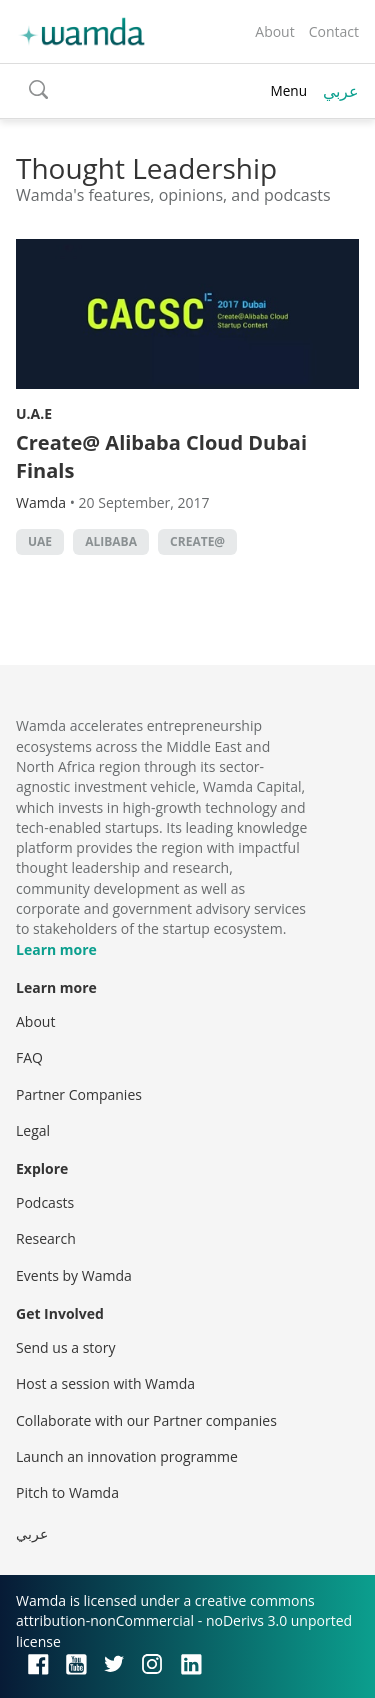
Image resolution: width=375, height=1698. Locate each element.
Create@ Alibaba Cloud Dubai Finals (161, 456)
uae (40, 541)
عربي (341, 91)
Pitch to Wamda (67, 1492)
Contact (334, 31)
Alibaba (111, 541)
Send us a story (65, 1347)
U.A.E (34, 413)
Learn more (56, 949)
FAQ (29, 1057)
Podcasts (45, 1202)
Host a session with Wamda (105, 1383)
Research (46, 1238)
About (274, 31)
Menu (288, 90)
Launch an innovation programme (127, 1456)
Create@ (197, 541)
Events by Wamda (74, 1275)
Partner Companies (79, 1094)
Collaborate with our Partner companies (146, 1420)
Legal (33, 1130)
